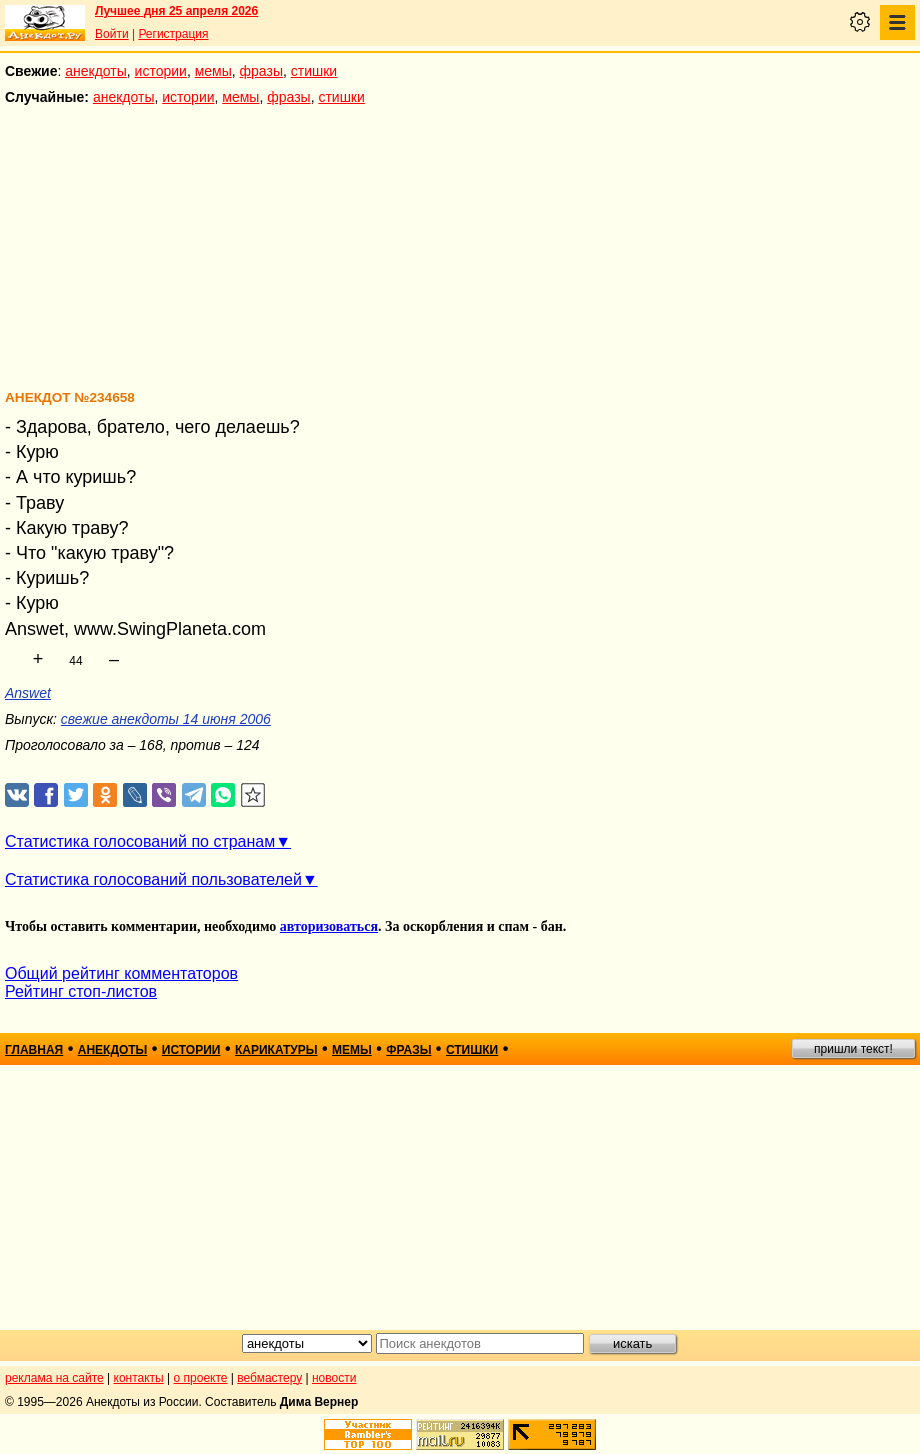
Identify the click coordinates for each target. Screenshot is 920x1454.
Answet (28, 693)
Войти (112, 34)
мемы (213, 71)
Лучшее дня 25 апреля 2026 (176, 11)
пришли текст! (853, 1049)
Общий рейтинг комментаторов (121, 973)
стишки (314, 71)
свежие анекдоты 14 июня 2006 (166, 719)
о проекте (201, 1378)
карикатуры (276, 1050)
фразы (261, 71)
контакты (139, 1378)
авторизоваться (329, 926)
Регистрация (173, 34)
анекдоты (96, 71)
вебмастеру (269, 1378)
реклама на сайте (54, 1378)
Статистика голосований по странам (140, 841)
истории (161, 71)
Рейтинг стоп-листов (81, 991)
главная (34, 1050)
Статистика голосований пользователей (153, 879)
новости (334, 1378)
